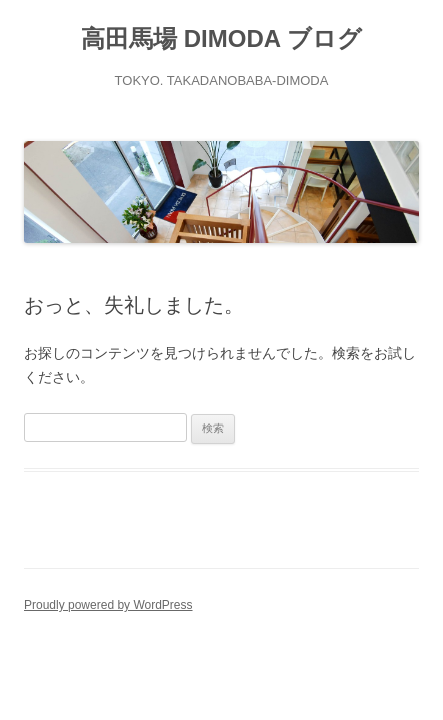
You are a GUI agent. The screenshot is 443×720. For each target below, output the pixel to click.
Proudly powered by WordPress (108, 605)
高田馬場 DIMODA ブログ (221, 38)
